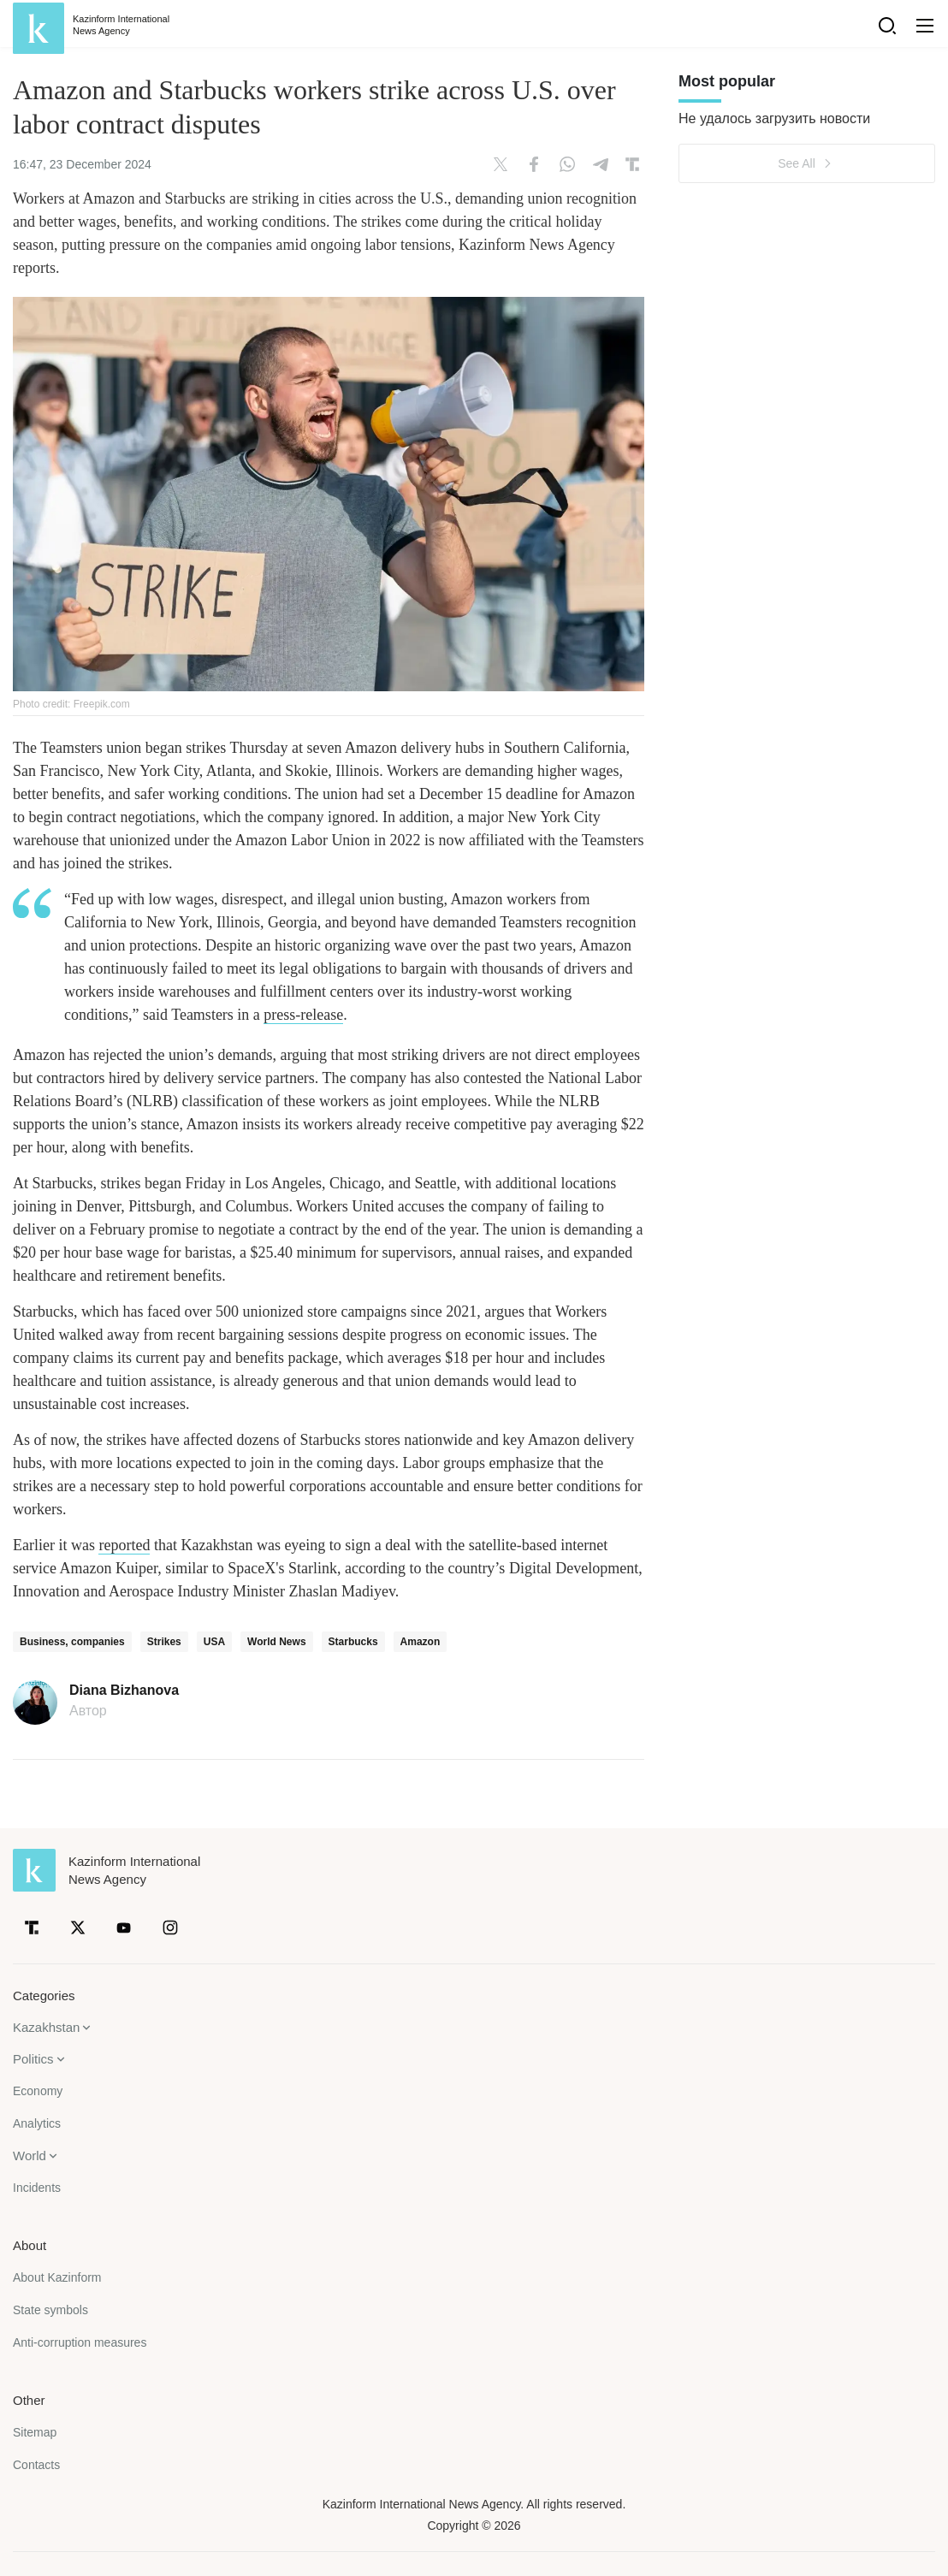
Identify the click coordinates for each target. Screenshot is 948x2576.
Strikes (164, 1642)
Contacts (36, 2465)
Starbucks (353, 1642)
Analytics (37, 2123)
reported (124, 1545)
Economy (37, 2091)
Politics (33, 2059)
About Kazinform (57, 2277)
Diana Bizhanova (124, 1690)
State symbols (50, 2310)
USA (214, 1642)
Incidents (37, 2187)
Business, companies (72, 1642)
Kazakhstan (46, 2027)
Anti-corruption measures (79, 2342)
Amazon (420, 1642)
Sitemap (34, 2432)
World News (276, 1642)
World (29, 2155)
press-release (303, 1014)
